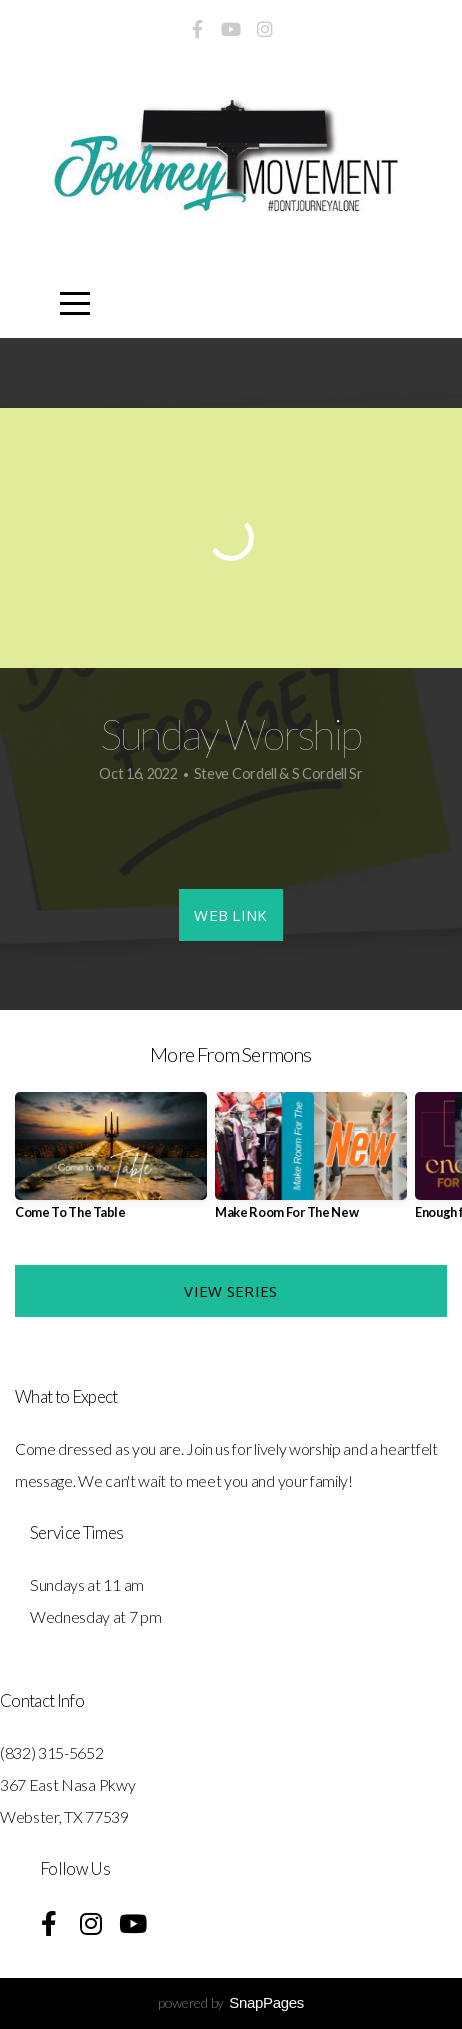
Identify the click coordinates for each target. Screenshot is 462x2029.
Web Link (230, 915)
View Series (230, 1291)
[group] (111, 1163)
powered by (231, 2002)
